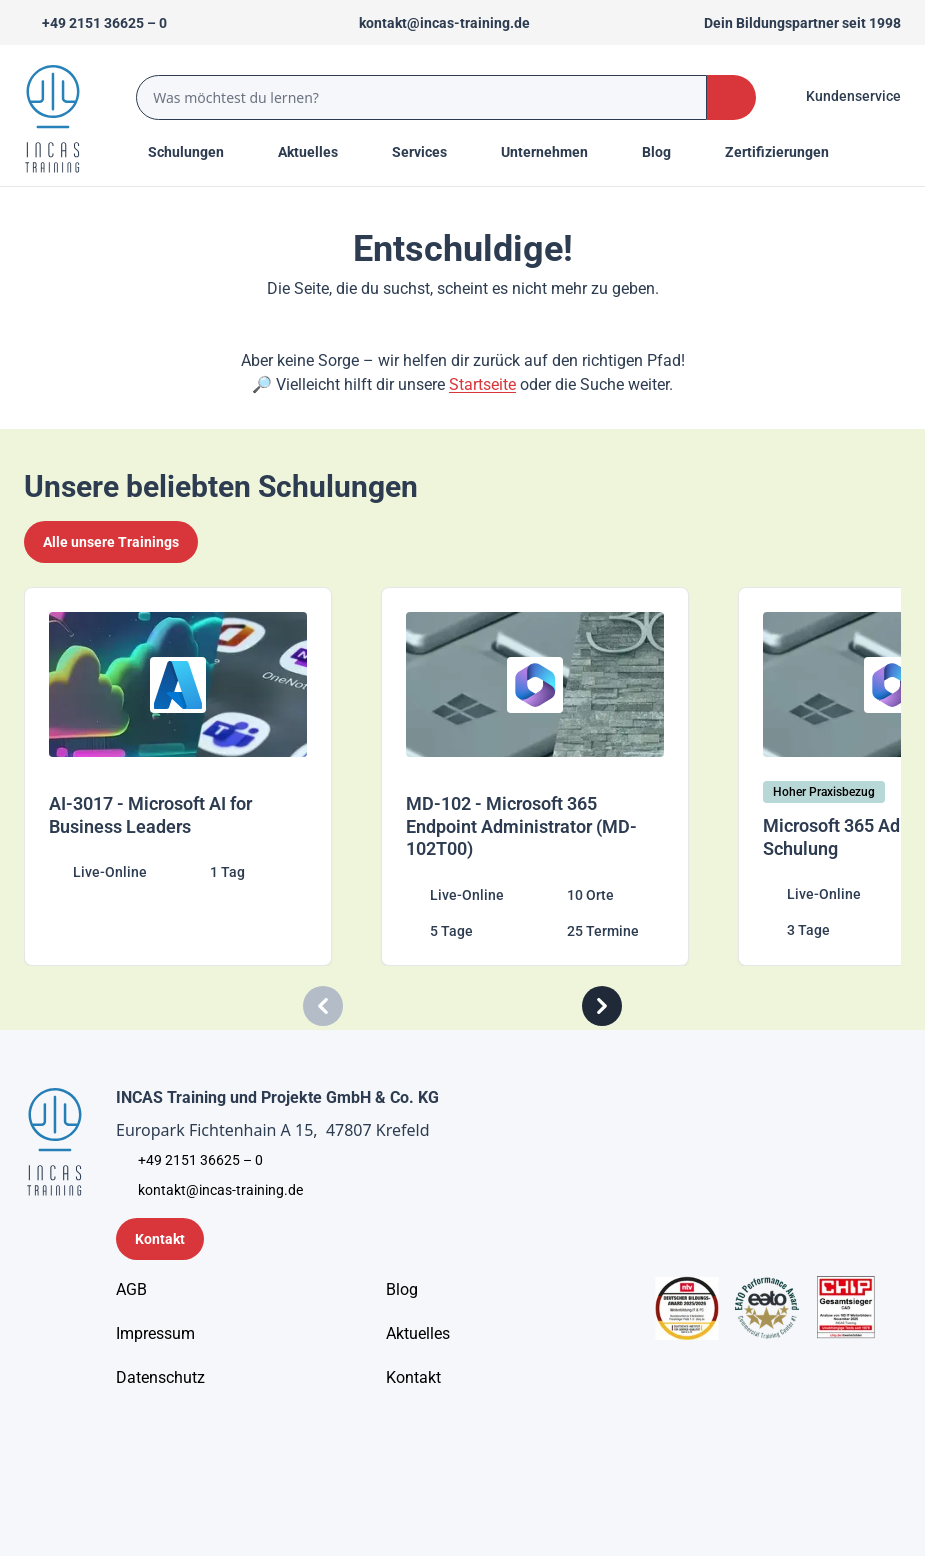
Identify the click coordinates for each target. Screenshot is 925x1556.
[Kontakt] (413, 1378)
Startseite (482, 384)
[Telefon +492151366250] (95, 23)
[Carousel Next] (602, 1006)
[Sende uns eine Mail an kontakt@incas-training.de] (435, 23)
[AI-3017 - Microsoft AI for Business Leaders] (195, 776)
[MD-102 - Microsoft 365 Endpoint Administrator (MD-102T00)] (552, 776)
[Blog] (402, 1290)
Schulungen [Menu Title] (197, 151)
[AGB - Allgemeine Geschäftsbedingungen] (131, 1290)
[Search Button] (731, 97)
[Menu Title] (319, 152)
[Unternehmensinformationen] (160, 1378)
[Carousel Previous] (323, 1006)
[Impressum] (155, 1334)
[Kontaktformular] (160, 1239)
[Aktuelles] (418, 1334)
